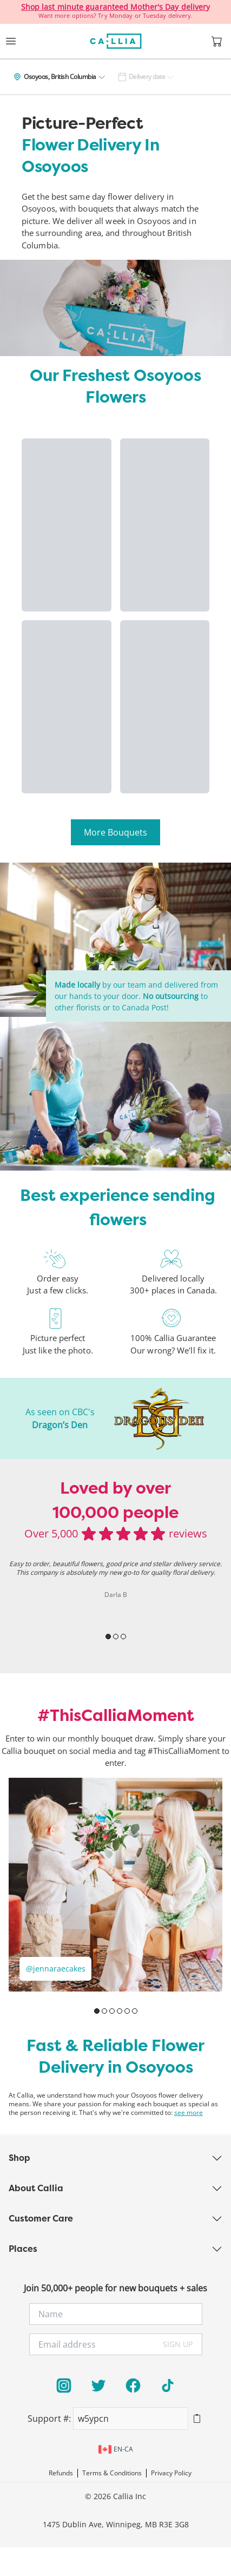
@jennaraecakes (55, 1968)
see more (188, 2112)
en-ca (115, 2449)
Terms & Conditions (112, 2473)
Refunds (61, 2473)
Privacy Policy (171, 2473)
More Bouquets (115, 832)
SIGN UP (178, 2344)
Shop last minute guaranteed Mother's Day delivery (115, 7)
